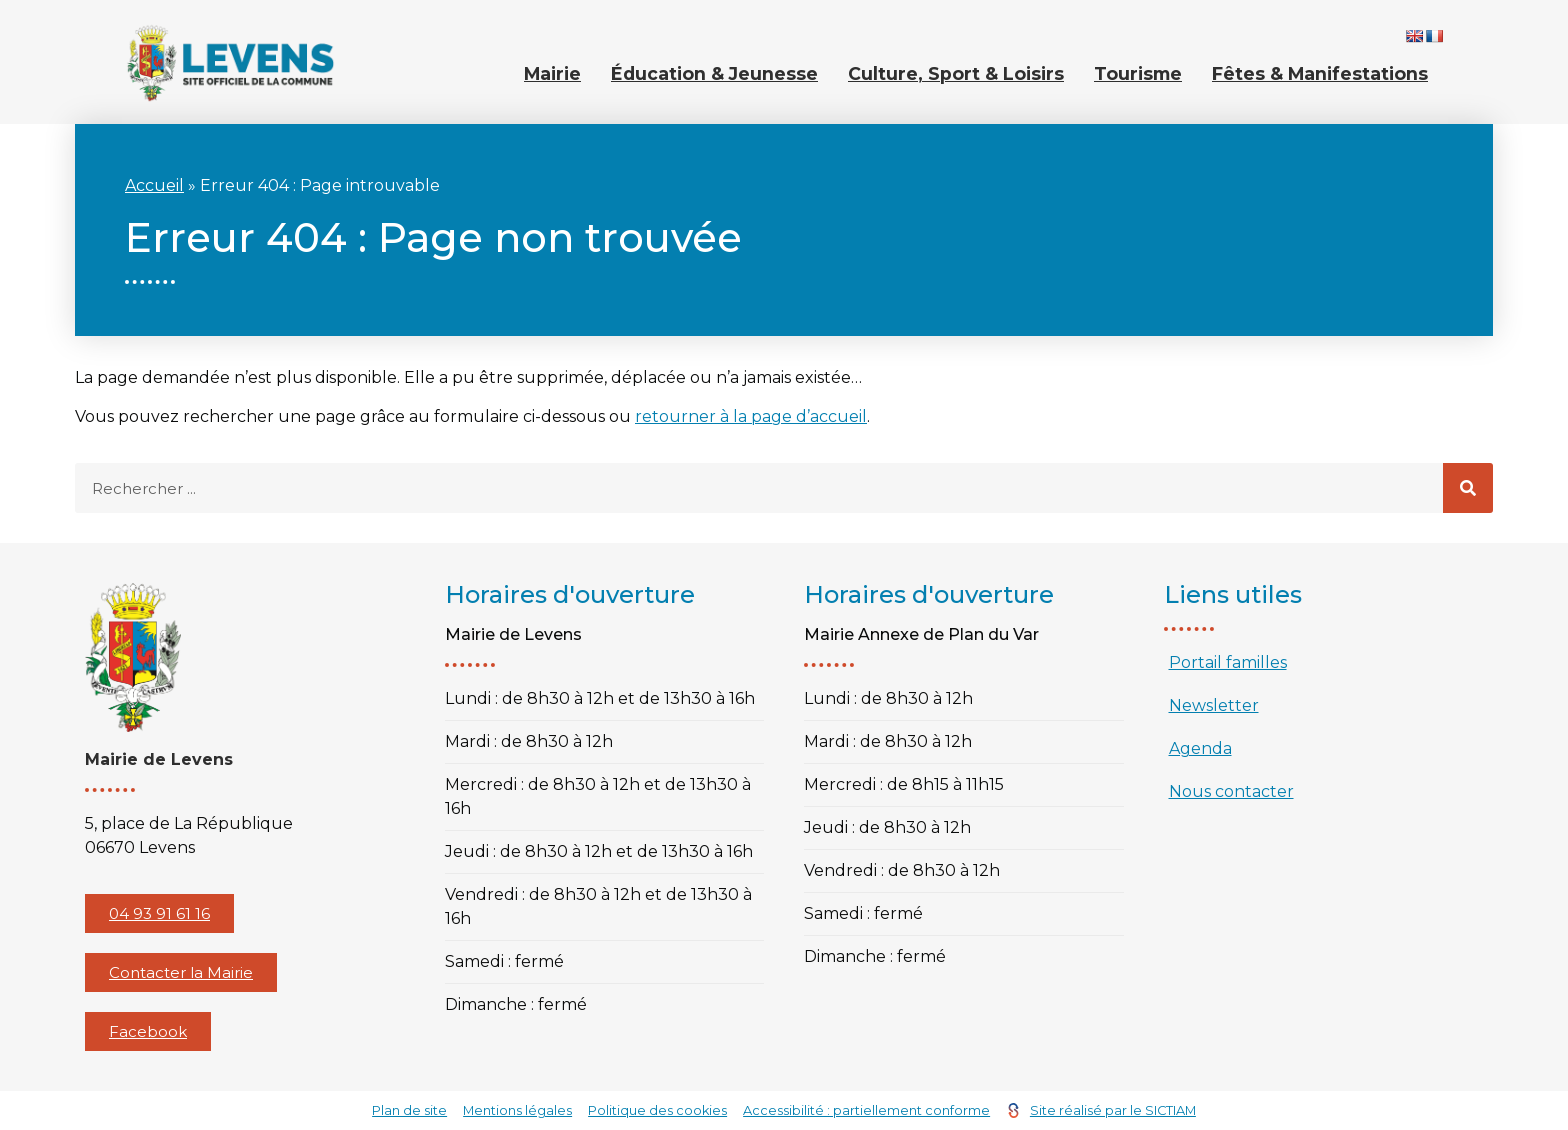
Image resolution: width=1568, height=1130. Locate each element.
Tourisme (1138, 73)
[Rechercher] (1468, 488)
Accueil (154, 185)
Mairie (552, 73)
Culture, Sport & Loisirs (956, 73)
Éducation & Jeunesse (714, 73)
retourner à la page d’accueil (751, 416)
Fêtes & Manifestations (1320, 73)
